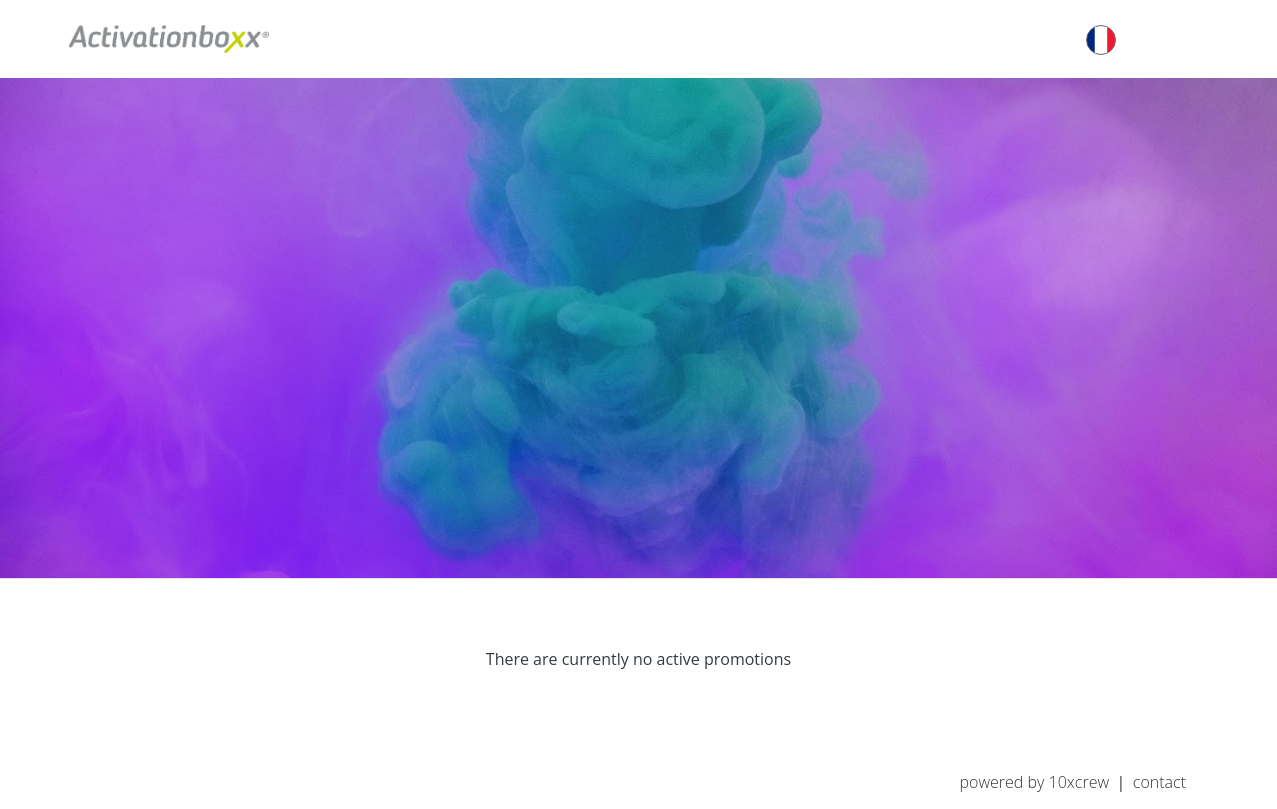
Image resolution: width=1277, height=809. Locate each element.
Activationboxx (169, 39)
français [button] (1137, 40)
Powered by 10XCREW (1034, 782)
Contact (1159, 782)
